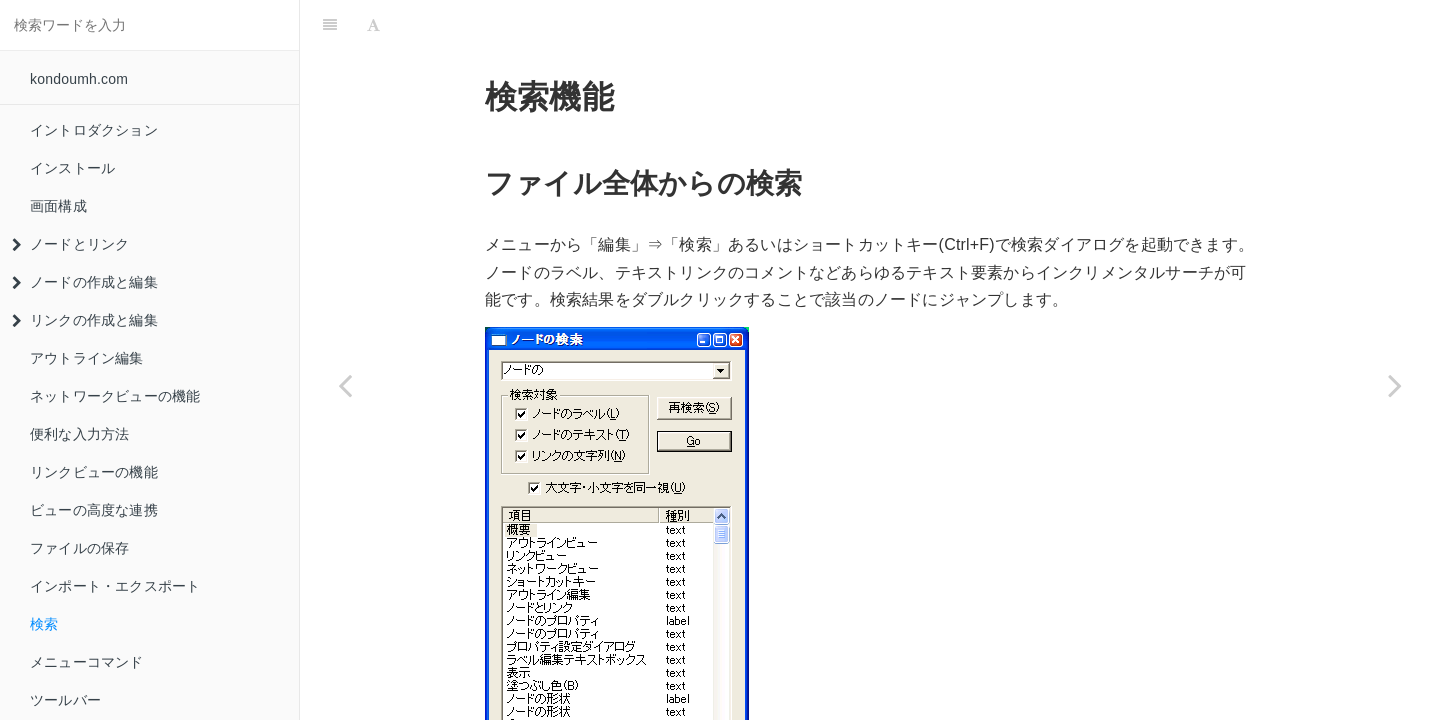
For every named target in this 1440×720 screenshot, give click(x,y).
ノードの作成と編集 (85, 282)
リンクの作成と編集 (85, 320)
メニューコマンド (87, 662)
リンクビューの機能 (94, 472)
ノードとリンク (70, 244)
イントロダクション (94, 130)
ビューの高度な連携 (94, 510)
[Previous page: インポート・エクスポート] (345, 385)
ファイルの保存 (79, 548)
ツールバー (65, 700)
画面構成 (58, 206)
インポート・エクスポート (115, 586)
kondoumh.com (79, 79)
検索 (44, 624)
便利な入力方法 (79, 434)
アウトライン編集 (87, 358)
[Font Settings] (373, 25)
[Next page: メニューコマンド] (1395, 385)
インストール (72, 168)
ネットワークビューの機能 (115, 396)
